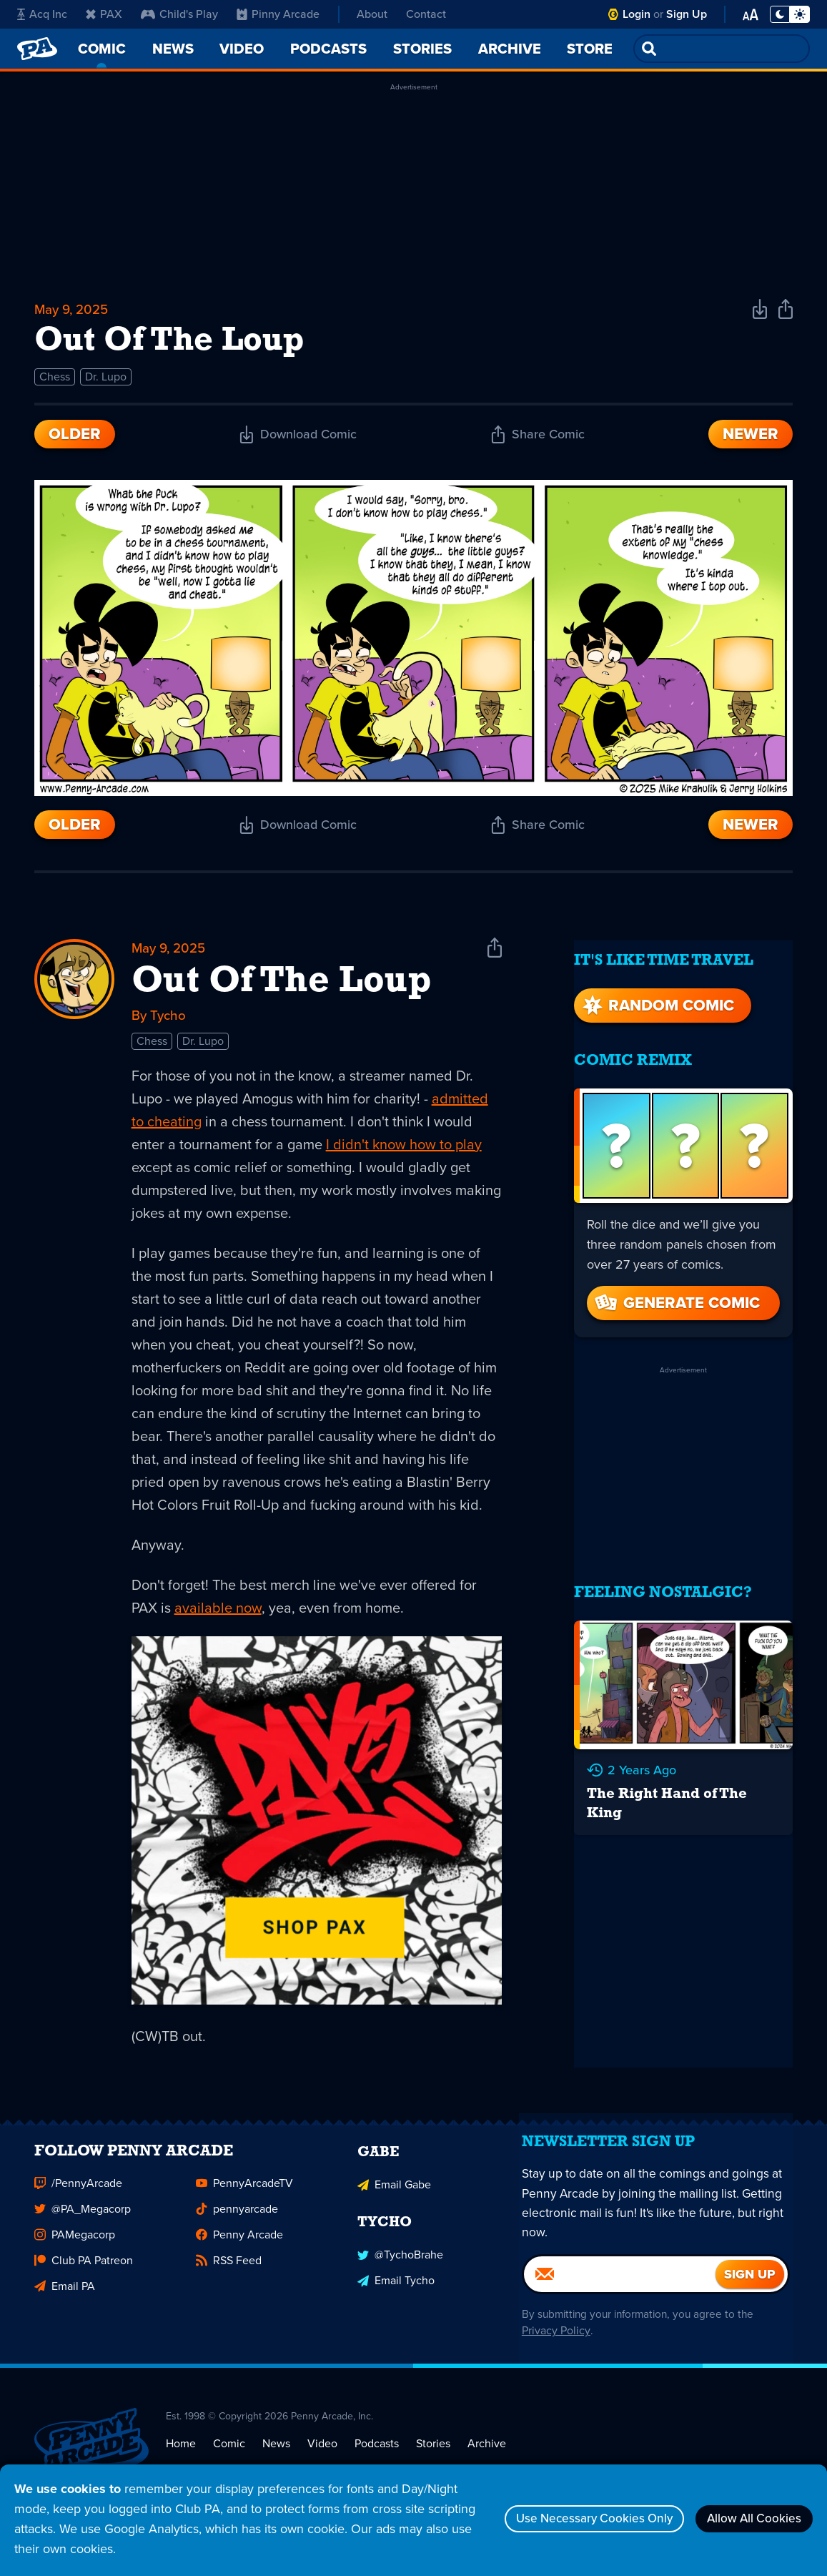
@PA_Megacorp (82, 2224)
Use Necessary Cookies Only (575, 2518)
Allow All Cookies (748, 2518)
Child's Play (179, 14)
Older (75, 439)
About (372, 14)
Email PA (64, 2302)
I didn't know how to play (404, 1151)
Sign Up (686, 14)
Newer (750, 439)
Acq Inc (42, 14)
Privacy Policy (553, 2357)
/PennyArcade (78, 2199)
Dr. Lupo (106, 381)
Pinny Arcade (278, 14)
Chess (54, 381)
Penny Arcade (239, 2250)
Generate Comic (676, 1292)
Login (636, 14)
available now (218, 1615)
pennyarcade (237, 2224)
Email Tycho (396, 2294)
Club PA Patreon (83, 2276)
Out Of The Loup (282, 988)
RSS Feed (229, 2276)
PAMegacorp (74, 2250)
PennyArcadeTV (244, 2199)
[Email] (619, 2301)
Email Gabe (394, 2199)
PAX (104, 14)
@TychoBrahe (400, 2268)
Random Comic (657, 995)
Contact (426, 14)
